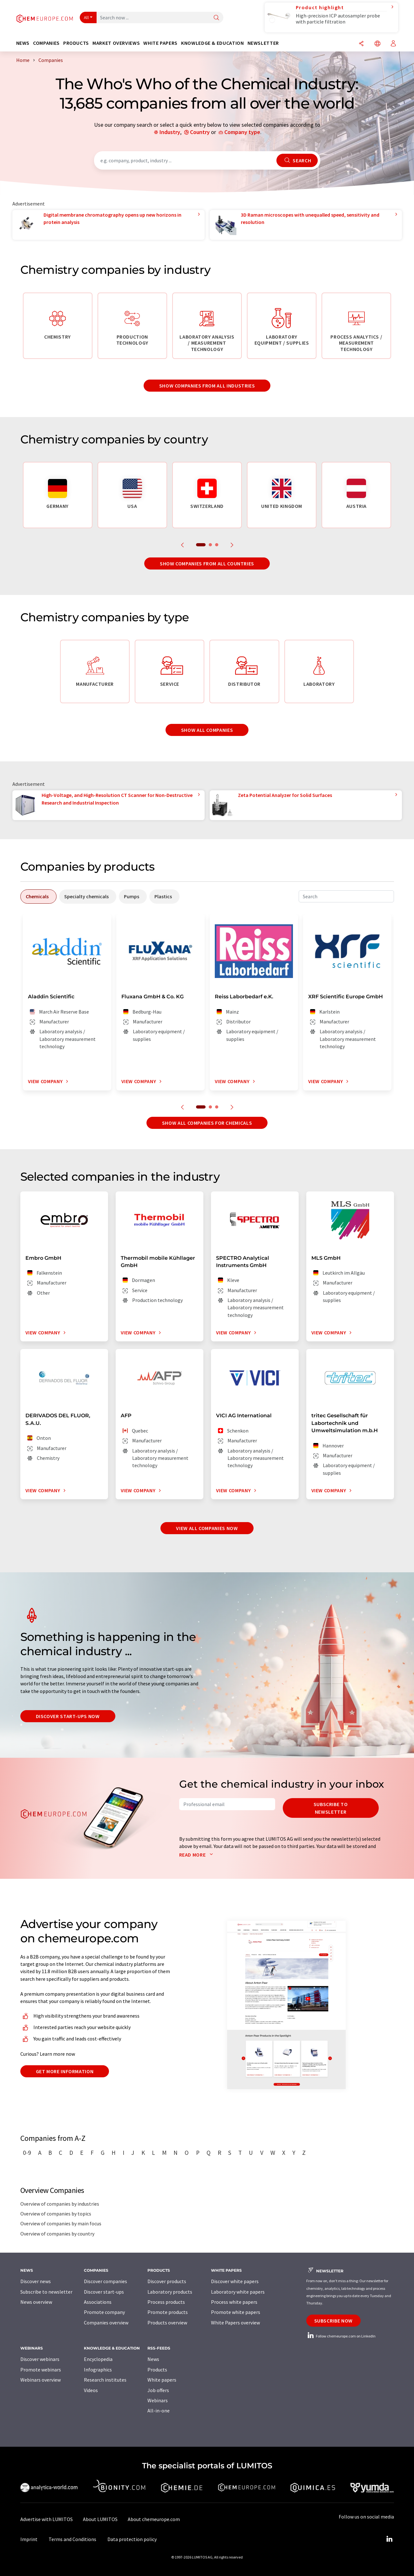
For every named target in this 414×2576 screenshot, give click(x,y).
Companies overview (106, 2322)
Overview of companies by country (57, 2233)
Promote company (104, 2312)
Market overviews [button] (116, 43)
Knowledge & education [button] (212, 43)
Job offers (158, 2390)
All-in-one (158, 2410)
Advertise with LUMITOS (46, 2519)
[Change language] (377, 44)
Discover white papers (235, 2281)
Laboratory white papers (238, 2292)
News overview (36, 2302)
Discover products (166, 2281)
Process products (166, 2302)
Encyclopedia (98, 2359)
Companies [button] (46, 43)
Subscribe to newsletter (331, 1808)
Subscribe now (333, 2320)
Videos (91, 2390)
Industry (169, 132)
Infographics (98, 2369)
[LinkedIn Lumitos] (389, 2539)
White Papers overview (235, 2322)
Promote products (167, 2312)
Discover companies (105, 2281)
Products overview (167, 2322)
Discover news (35, 2281)
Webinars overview (40, 2380)
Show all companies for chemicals (207, 1123)
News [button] (23, 43)
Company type (242, 132)
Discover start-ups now (68, 1716)
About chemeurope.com (154, 2519)
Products (157, 2369)
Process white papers (234, 2302)
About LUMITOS (100, 2519)
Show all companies (207, 730)
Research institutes (105, 2380)
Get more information (65, 2071)
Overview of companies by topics (55, 2213)
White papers (161, 2380)
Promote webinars (40, 2369)
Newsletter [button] (263, 43)
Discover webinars (39, 2359)
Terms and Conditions (72, 2539)
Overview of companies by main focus (60, 2223)
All (86, 17)
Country (200, 132)
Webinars (157, 2400)
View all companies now (207, 1528)
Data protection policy (132, 2539)
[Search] (216, 18)
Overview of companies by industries (59, 2204)
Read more (197, 1854)
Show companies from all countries (207, 563)
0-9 (27, 2152)
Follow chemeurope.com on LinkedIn (341, 2336)
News (153, 2359)
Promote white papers (235, 2312)
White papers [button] (160, 43)
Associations (98, 2302)
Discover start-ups (104, 2292)
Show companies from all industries (207, 385)
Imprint (28, 2539)
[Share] (361, 44)
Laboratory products (169, 2292)
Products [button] (76, 43)
